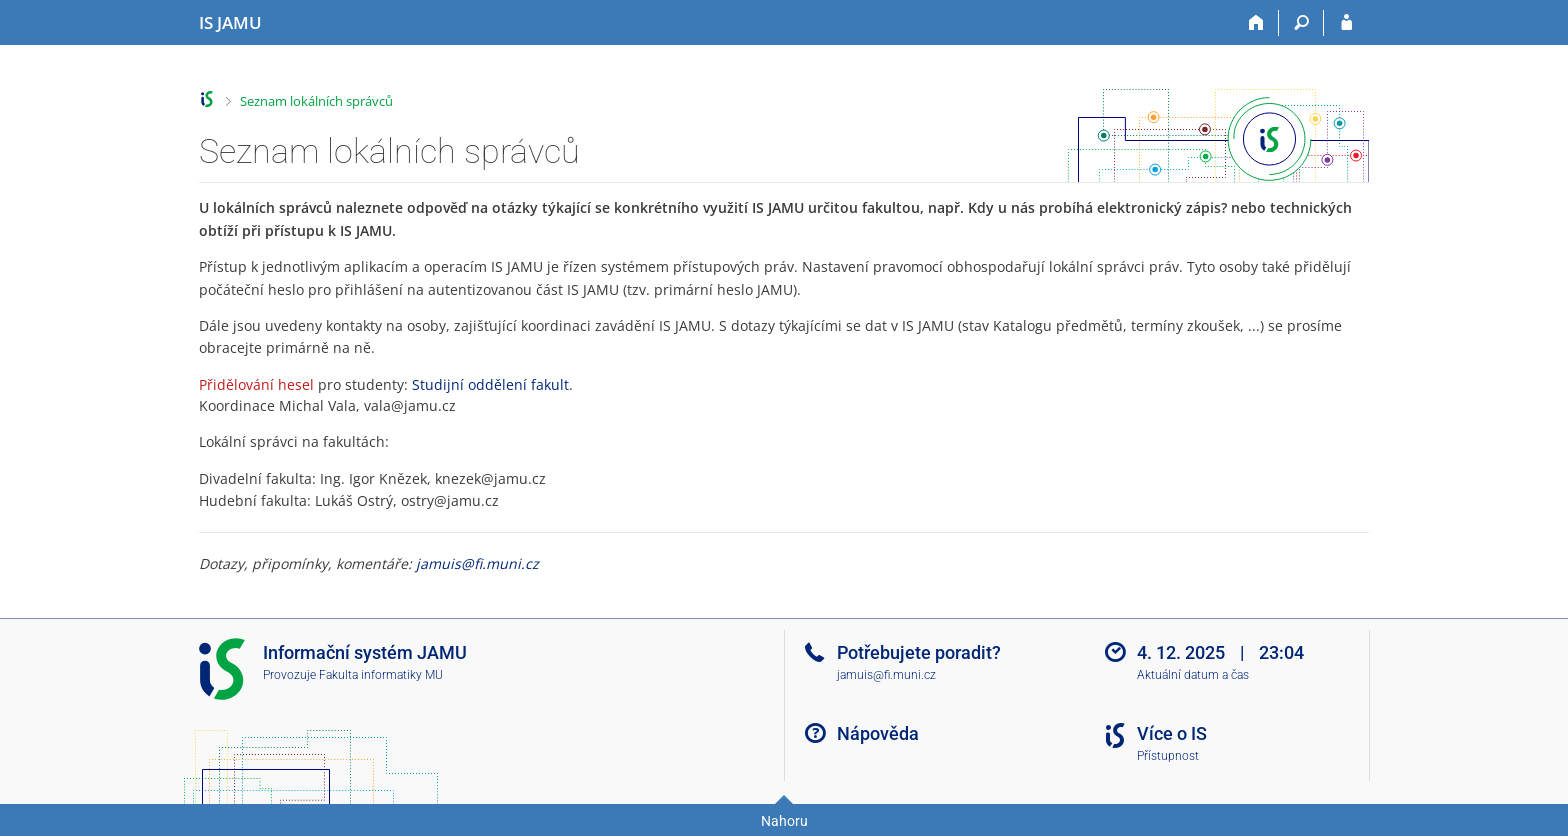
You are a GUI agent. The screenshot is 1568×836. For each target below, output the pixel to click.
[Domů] (1256, 23)
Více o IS (1172, 733)
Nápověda (878, 733)
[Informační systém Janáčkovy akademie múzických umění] (230, 23)
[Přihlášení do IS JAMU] (1346, 23)
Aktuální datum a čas (1193, 675)
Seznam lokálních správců (316, 101)
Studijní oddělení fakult (490, 384)
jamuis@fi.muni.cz (477, 563)
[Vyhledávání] (1301, 23)
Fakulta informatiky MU (381, 675)
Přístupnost (1168, 756)
